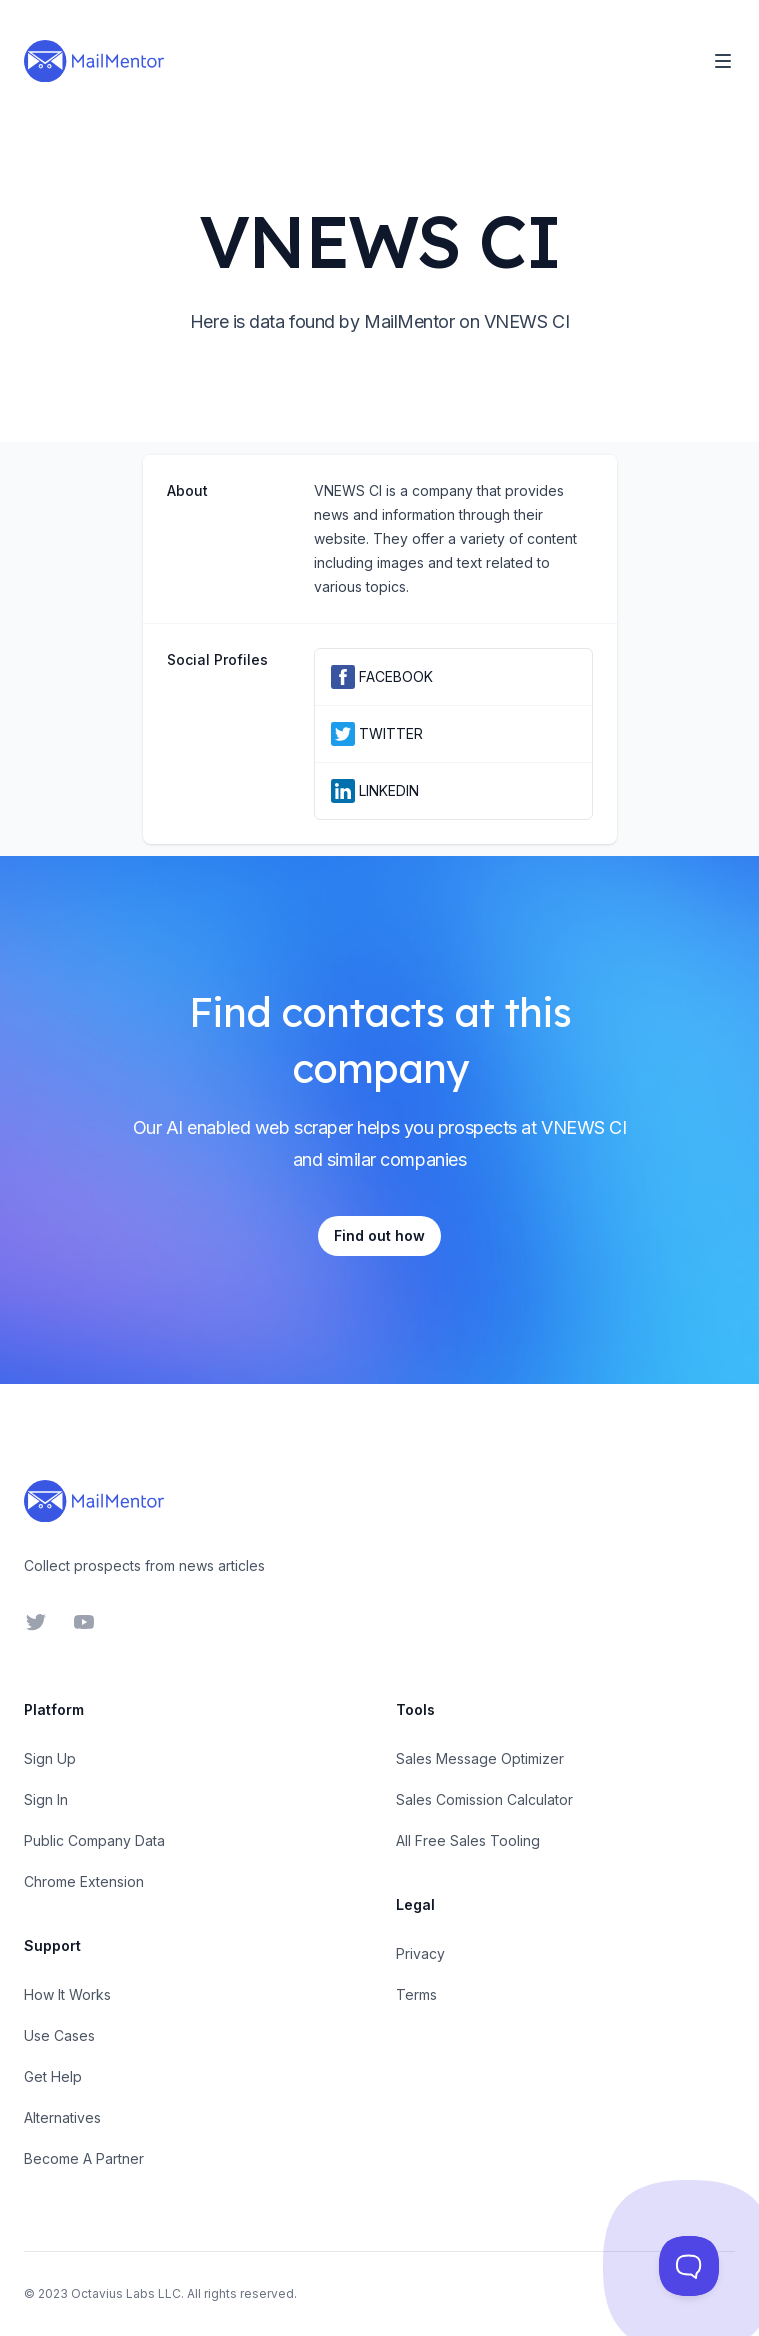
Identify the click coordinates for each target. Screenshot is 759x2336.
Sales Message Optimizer (480, 1758)
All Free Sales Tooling (468, 1840)
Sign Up (50, 1758)
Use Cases (59, 2035)
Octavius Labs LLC (126, 2293)
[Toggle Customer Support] (689, 2266)
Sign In (46, 1799)
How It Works (67, 1994)
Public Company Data (94, 1840)
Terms (416, 1994)
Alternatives (62, 2117)
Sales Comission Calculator (484, 1799)
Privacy (420, 1953)
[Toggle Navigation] (723, 61)
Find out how (379, 1235)
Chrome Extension (84, 1881)
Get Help (53, 2076)
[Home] (94, 61)
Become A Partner (84, 2158)
